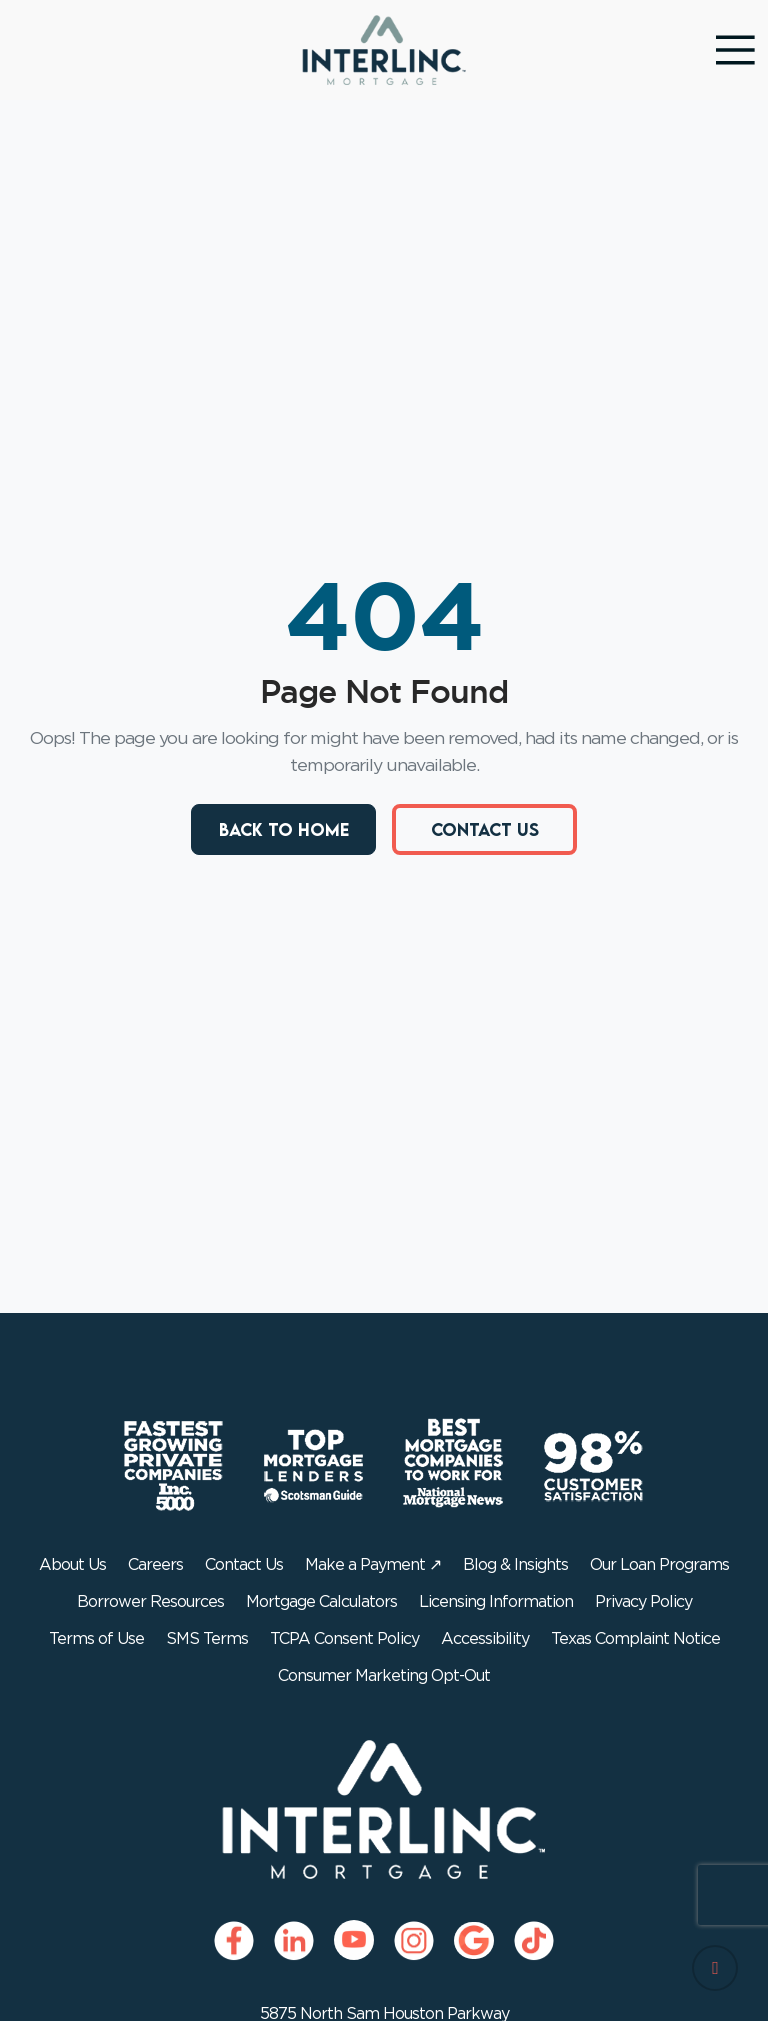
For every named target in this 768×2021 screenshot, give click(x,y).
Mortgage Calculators (321, 1602)
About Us (72, 1565)
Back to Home (284, 829)
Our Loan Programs (659, 1565)
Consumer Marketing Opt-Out (384, 1676)
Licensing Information (496, 1602)
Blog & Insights (515, 1565)
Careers (155, 1565)
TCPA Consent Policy (344, 1639)
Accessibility (485, 1639)
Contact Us (485, 829)
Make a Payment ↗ (373, 1565)
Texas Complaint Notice (635, 1639)
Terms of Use (96, 1639)
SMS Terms (207, 1639)
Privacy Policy (643, 1602)
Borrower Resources (150, 1602)
